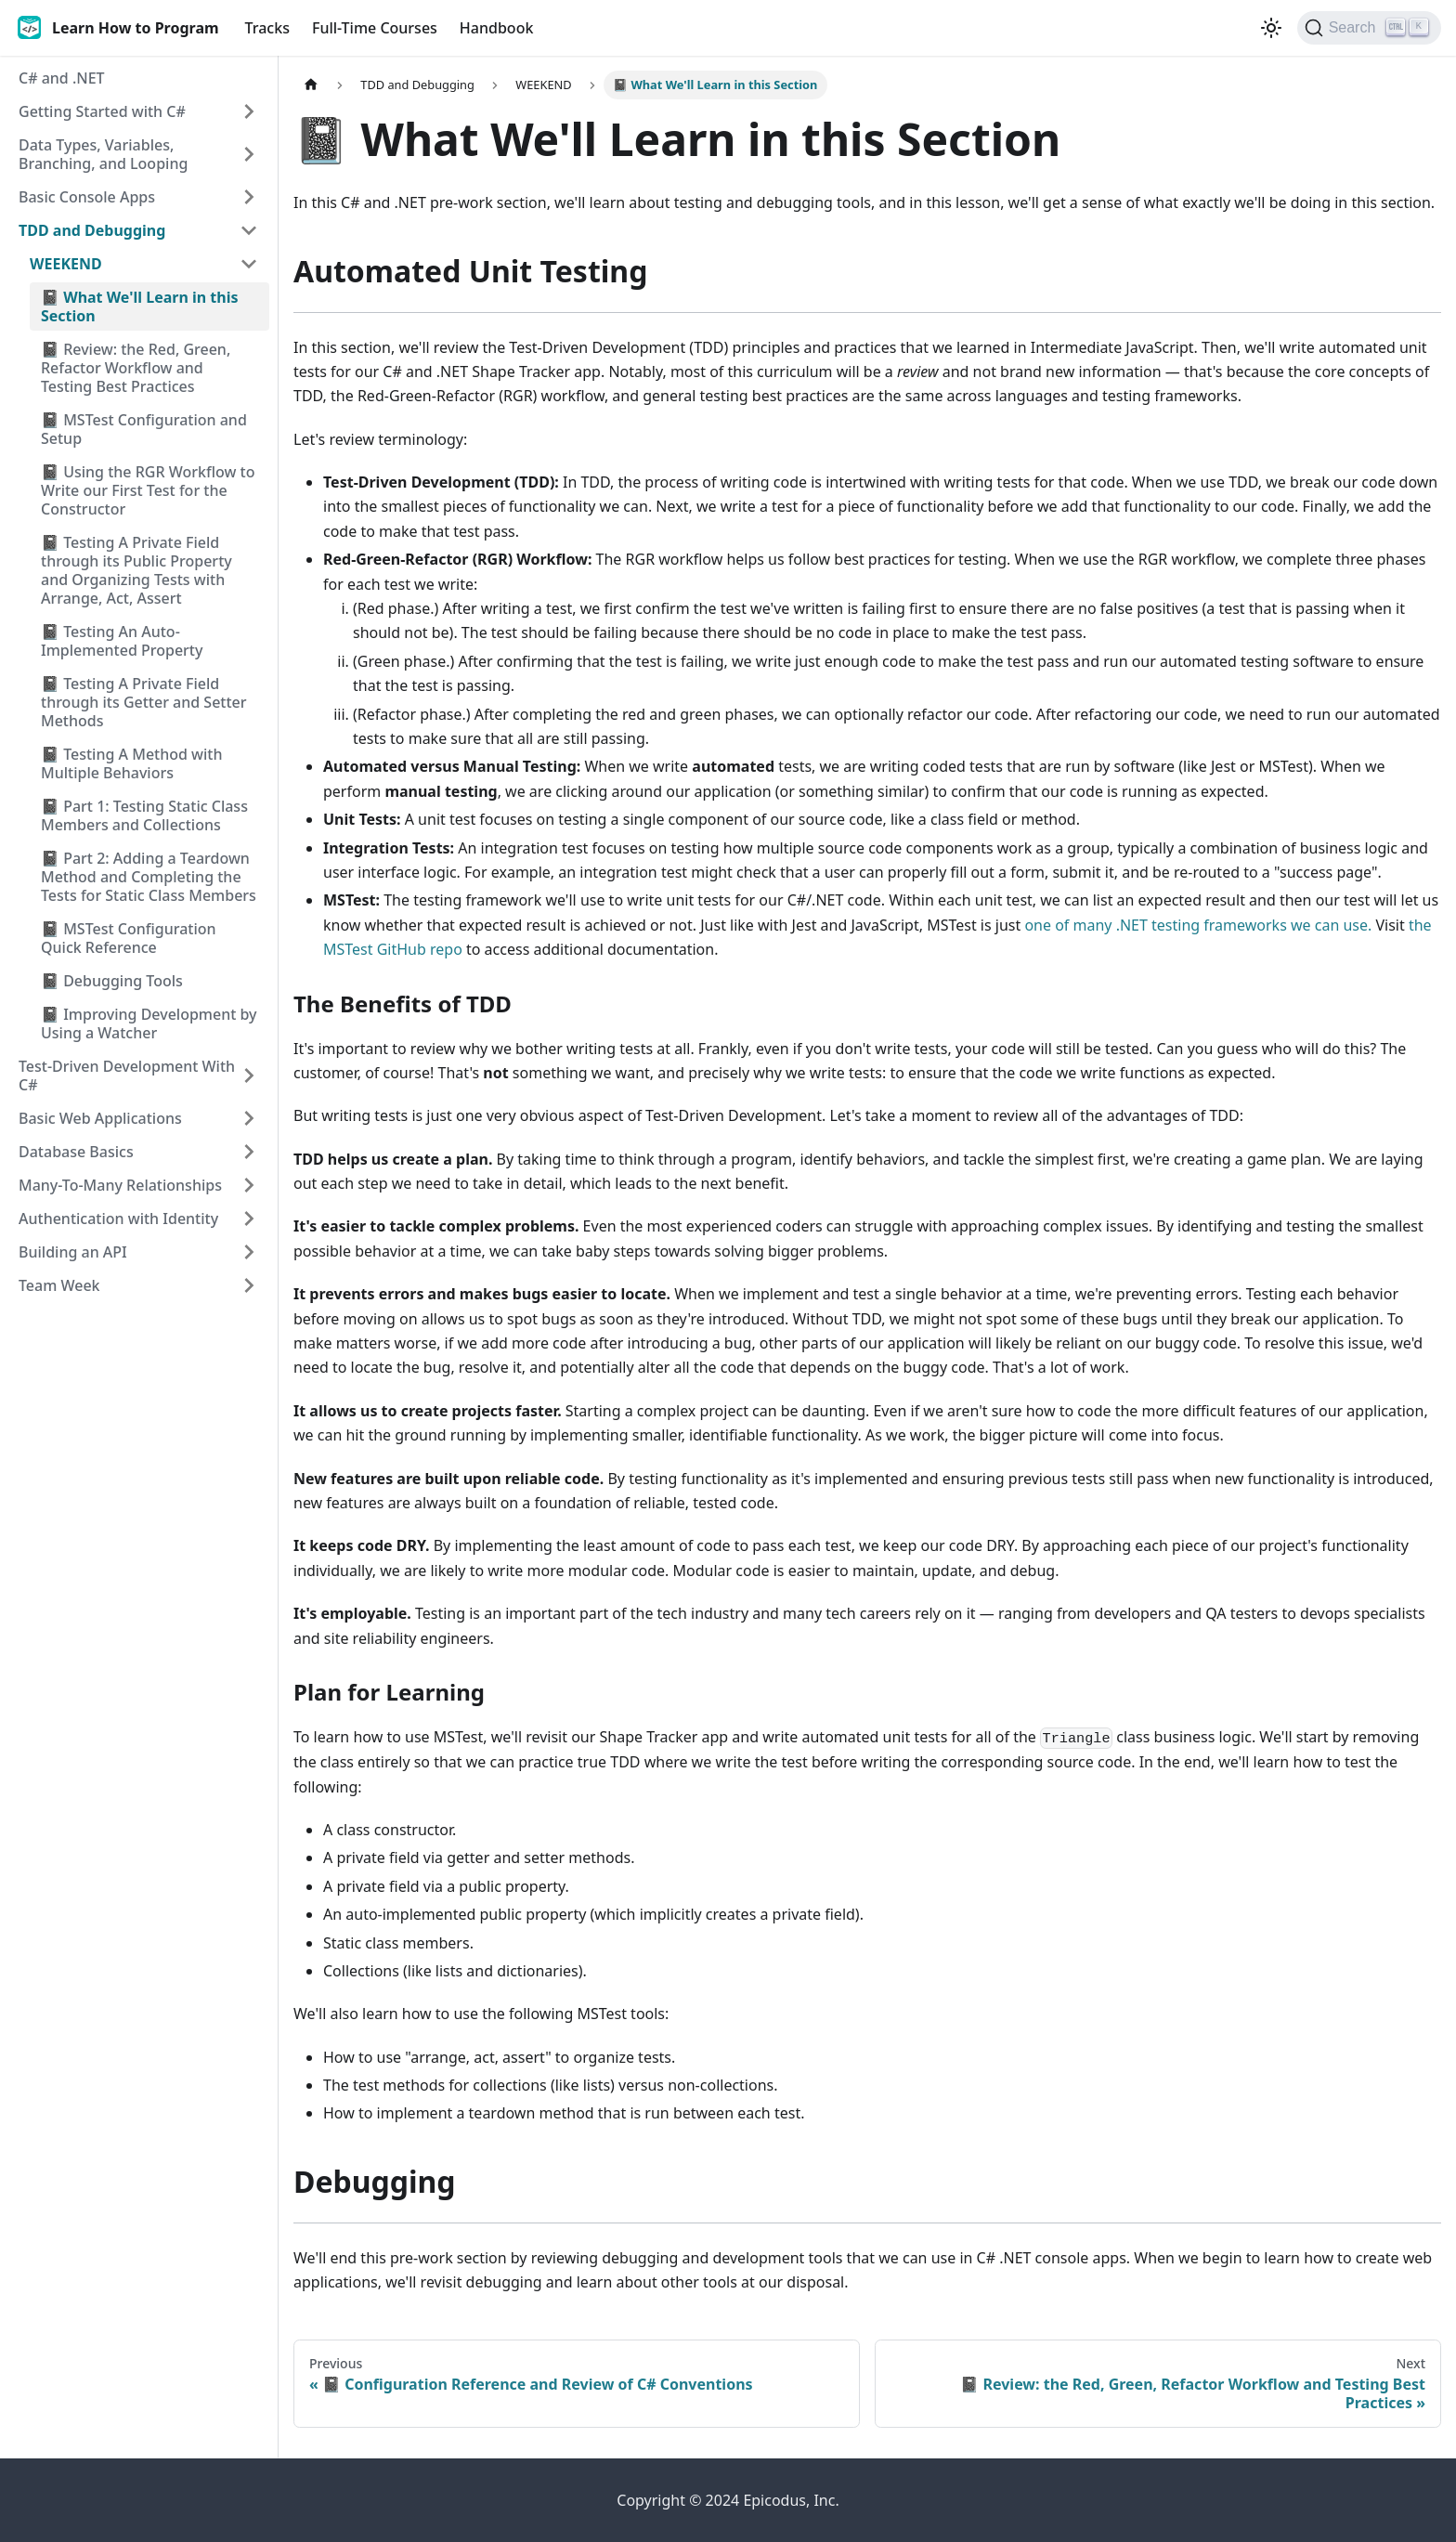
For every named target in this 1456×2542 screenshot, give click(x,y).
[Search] (1369, 28)
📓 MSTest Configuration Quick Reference (128, 938)
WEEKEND (66, 264)
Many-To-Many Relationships (120, 1185)
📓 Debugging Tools (112, 981)
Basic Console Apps (87, 197)
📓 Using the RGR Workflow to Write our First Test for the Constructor (147, 490)
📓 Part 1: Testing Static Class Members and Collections (144, 815)
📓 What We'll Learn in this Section (140, 306)
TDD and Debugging (92, 230)
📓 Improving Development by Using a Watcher (149, 1023)
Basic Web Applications (100, 1118)
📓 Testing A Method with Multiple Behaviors (131, 763)
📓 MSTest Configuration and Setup (144, 429)
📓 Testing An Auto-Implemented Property (121, 640)
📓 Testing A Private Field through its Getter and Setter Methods (144, 702)
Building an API (73, 1252)
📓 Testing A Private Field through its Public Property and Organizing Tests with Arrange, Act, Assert (136, 570)
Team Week (59, 1285)
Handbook (497, 28)
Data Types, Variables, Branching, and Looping (103, 154)
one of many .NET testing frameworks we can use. (1198, 925)
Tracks (267, 28)
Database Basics (76, 1151)
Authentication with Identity (118, 1218)
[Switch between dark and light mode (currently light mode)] (1271, 28)
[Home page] (311, 85)
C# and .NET (62, 78)
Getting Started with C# (102, 111)
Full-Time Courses (374, 28)
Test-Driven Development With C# (127, 1075)
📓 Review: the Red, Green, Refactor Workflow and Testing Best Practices (135, 368)
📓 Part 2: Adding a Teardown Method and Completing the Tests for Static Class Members (148, 877)
